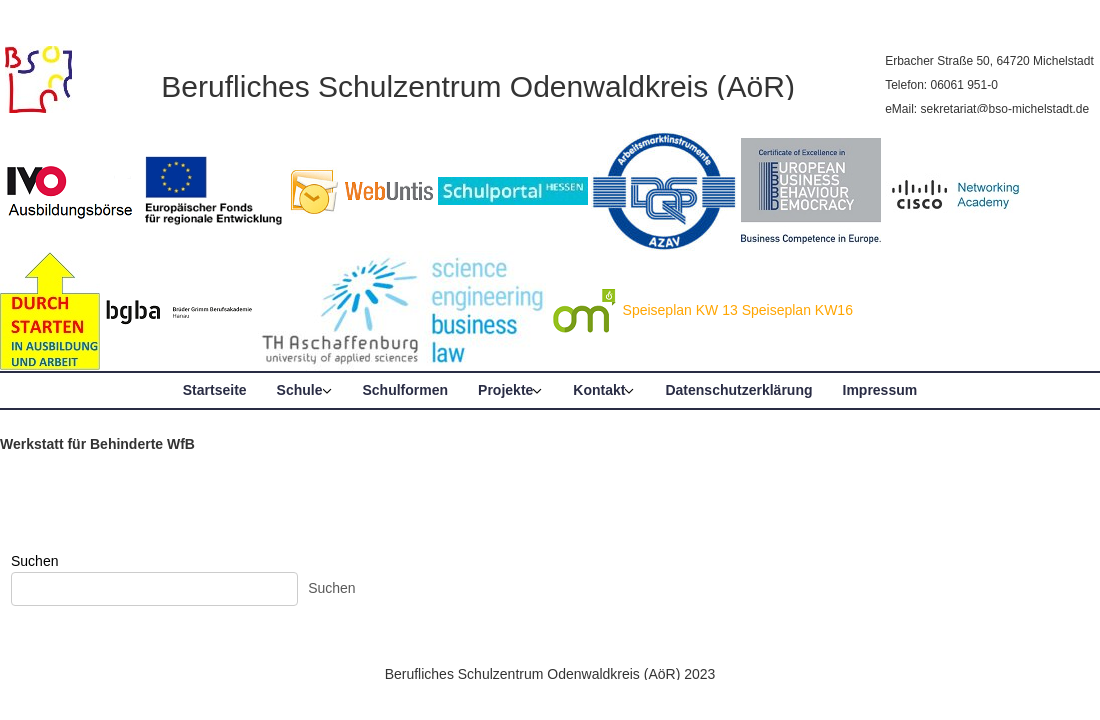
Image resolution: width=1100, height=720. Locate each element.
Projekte (505, 390)
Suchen (34, 561)
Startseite (215, 390)
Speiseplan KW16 (797, 310)
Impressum (880, 390)
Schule (300, 390)
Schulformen (406, 390)
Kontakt (599, 390)
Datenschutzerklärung (738, 390)
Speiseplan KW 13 (680, 310)
